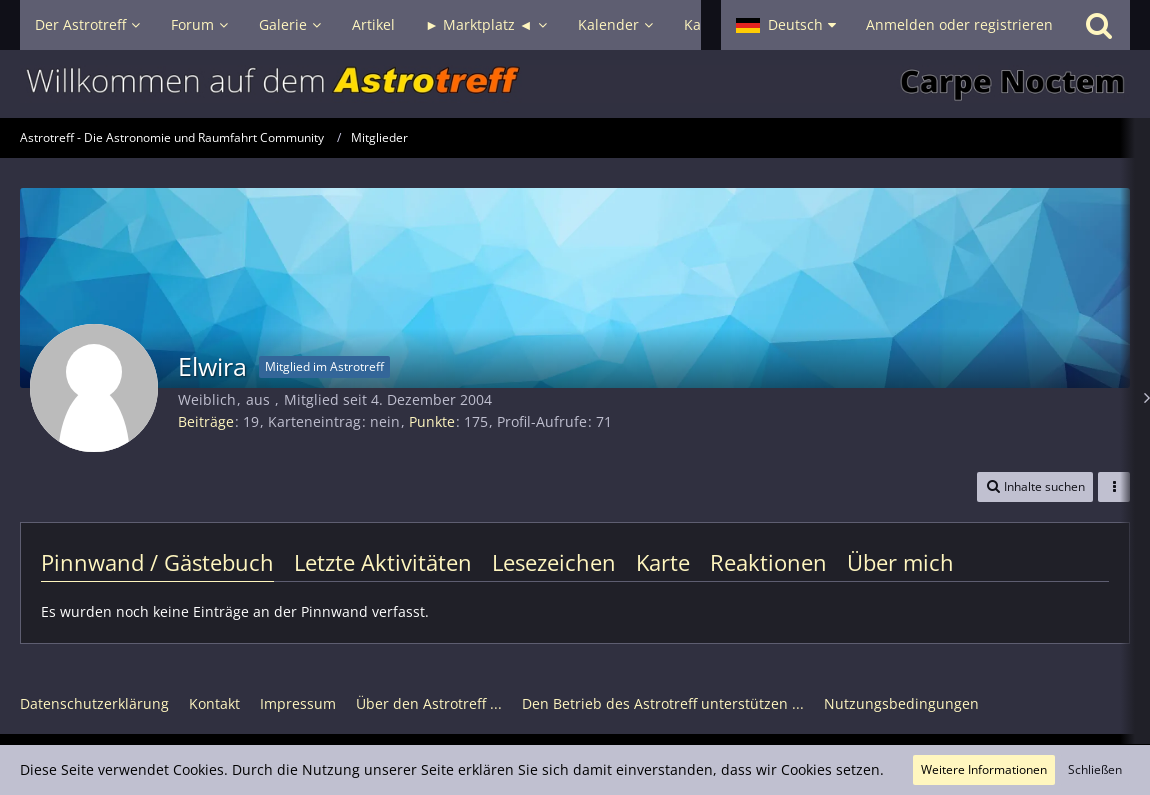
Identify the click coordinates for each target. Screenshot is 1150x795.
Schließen (1095, 769)
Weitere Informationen (984, 769)
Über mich (900, 562)
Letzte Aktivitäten (383, 562)
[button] (786, 25)
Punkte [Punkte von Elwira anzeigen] (432, 421)
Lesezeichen (554, 562)
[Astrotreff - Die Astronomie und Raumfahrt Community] (575, 84)
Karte (663, 562)
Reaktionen (768, 562)
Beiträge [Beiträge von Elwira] (206, 421)
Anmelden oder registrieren (959, 24)
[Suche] (1099, 25)
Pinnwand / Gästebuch (157, 562)
